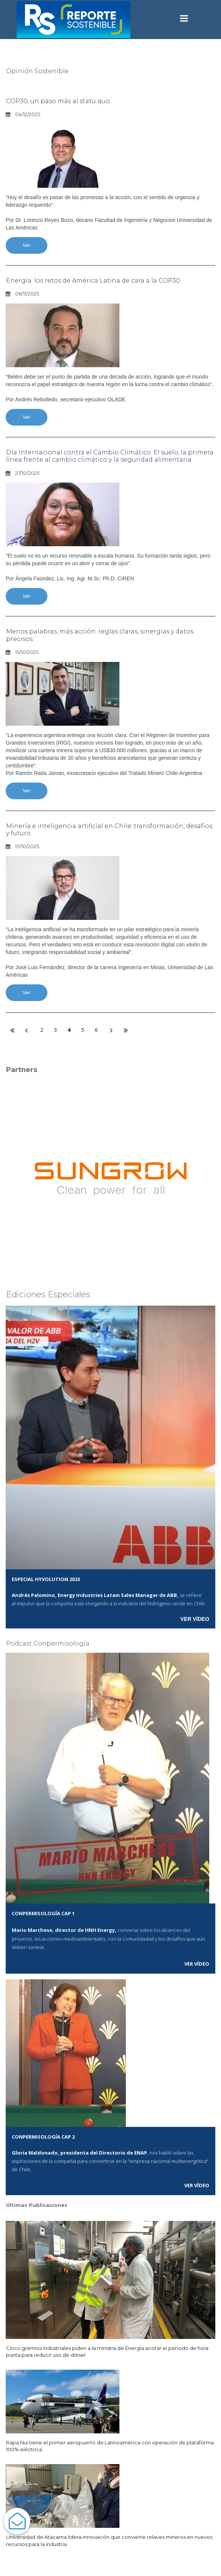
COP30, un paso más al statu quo (58, 101)
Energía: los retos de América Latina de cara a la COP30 (93, 280)
